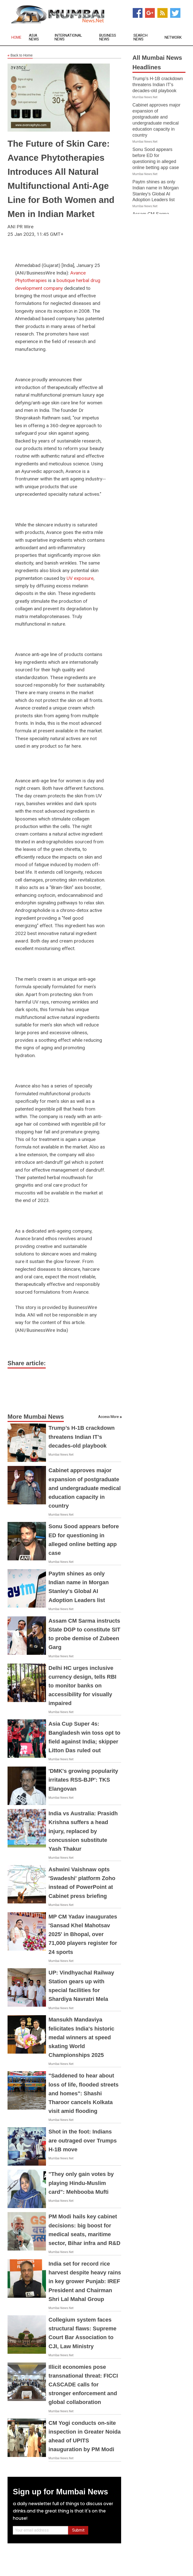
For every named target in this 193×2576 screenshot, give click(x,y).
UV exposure (80, 578)
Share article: (27, 1363)
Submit (78, 2530)
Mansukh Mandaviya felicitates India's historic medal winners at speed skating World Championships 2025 (81, 2037)
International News (68, 37)
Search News (140, 37)
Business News (107, 37)
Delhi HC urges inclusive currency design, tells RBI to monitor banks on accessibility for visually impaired (82, 1686)
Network (173, 37)
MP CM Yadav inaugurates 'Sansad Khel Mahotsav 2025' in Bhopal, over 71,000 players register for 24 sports (83, 1934)
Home (16, 37)
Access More (108, 1417)
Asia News (34, 37)
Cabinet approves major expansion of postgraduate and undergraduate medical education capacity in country (85, 1488)
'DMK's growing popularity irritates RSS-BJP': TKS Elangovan (83, 1780)
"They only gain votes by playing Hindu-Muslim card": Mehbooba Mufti (81, 2183)
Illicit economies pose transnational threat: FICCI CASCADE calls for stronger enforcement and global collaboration (83, 2384)
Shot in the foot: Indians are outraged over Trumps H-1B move (83, 2140)
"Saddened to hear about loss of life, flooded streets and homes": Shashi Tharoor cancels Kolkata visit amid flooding (84, 2093)
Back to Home (20, 55)
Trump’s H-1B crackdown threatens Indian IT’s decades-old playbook (82, 1437)
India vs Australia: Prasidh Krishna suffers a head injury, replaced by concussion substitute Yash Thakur (83, 1831)
